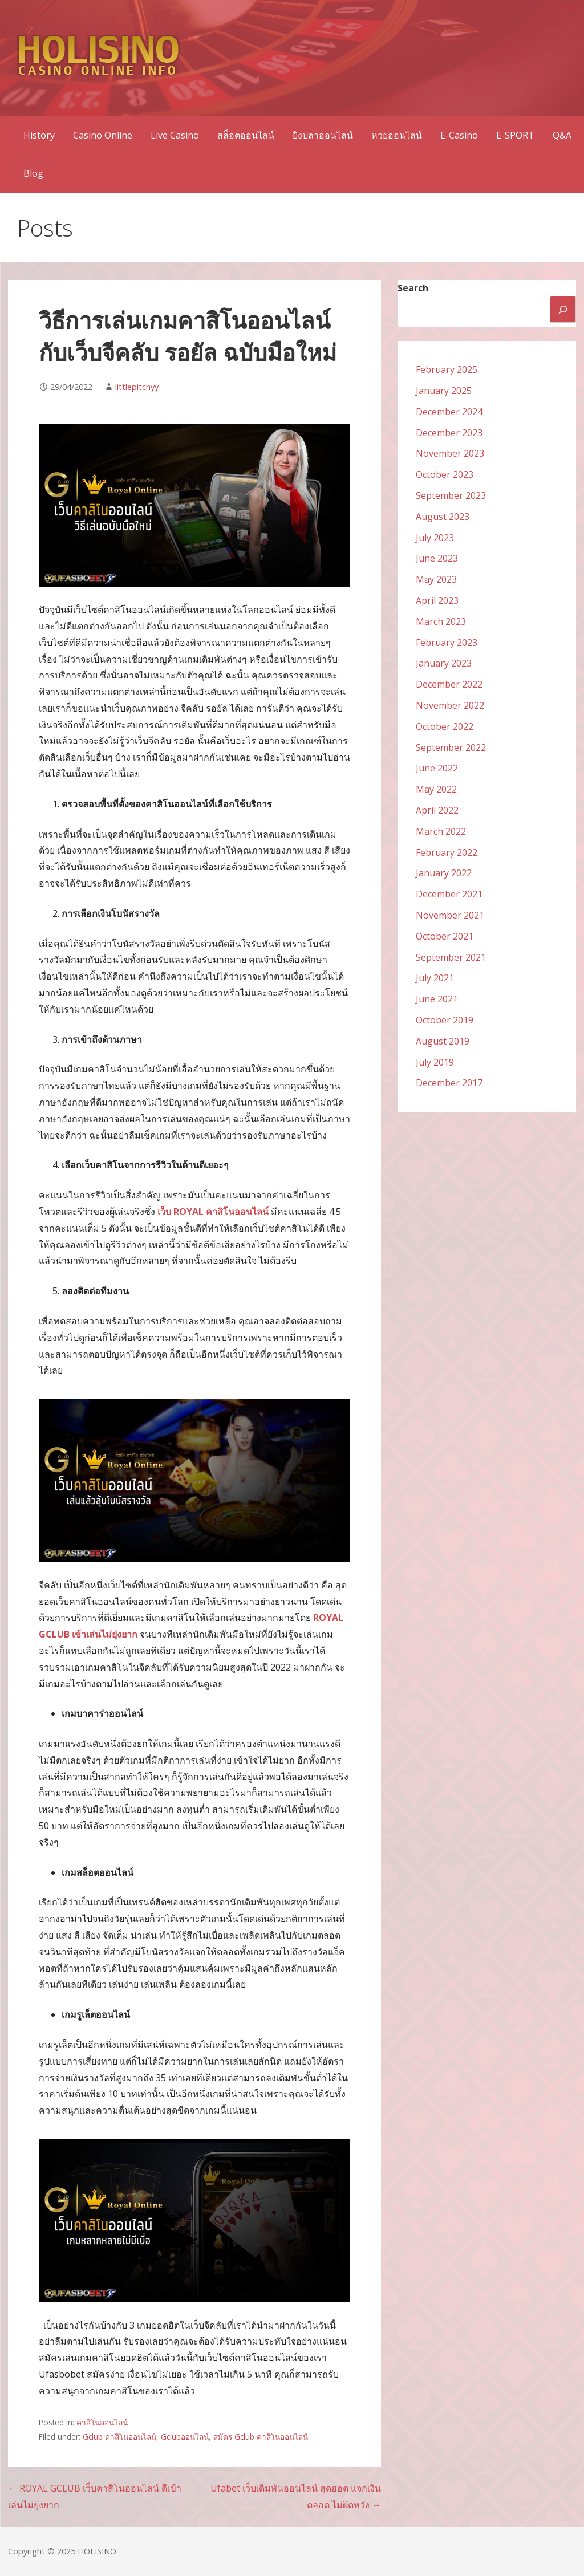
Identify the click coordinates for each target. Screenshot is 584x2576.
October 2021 (444, 936)
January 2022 (444, 873)
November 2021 (450, 915)
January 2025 (444, 390)
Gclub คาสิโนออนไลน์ (119, 2436)
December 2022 (449, 684)
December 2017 (449, 1082)
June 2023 (437, 558)
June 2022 (437, 768)
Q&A (562, 135)
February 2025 (446, 369)
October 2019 (444, 1020)
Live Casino (175, 135)
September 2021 (451, 957)
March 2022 (441, 831)
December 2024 (449, 411)
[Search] (563, 309)
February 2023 (446, 642)
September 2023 (451, 495)
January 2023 (444, 663)
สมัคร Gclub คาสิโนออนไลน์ (260, 2436)
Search (413, 288)
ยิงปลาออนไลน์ (323, 135)
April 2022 (437, 810)
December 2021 (449, 894)
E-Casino (459, 135)
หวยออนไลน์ (396, 135)
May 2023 (436, 579)
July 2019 (435, 1062)
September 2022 (451, 747)
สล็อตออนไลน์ (245, 135)
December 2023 (449, 432)
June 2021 (437, 999)
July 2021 (435, 978)
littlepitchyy (137, 386)
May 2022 (436, 789)
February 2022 (446, 852)
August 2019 (442, 1041)
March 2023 (441, 621)
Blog (33, 173)
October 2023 (444, 474)
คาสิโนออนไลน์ (102, 2422)
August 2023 (442, 516)
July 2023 (435, 537)
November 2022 (450, 705)
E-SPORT (515, 135)
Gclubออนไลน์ (185, 2436)
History (39, 135)
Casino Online (102, 135)
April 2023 (437, 600)
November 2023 (450, 453)
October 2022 (444, 726)
